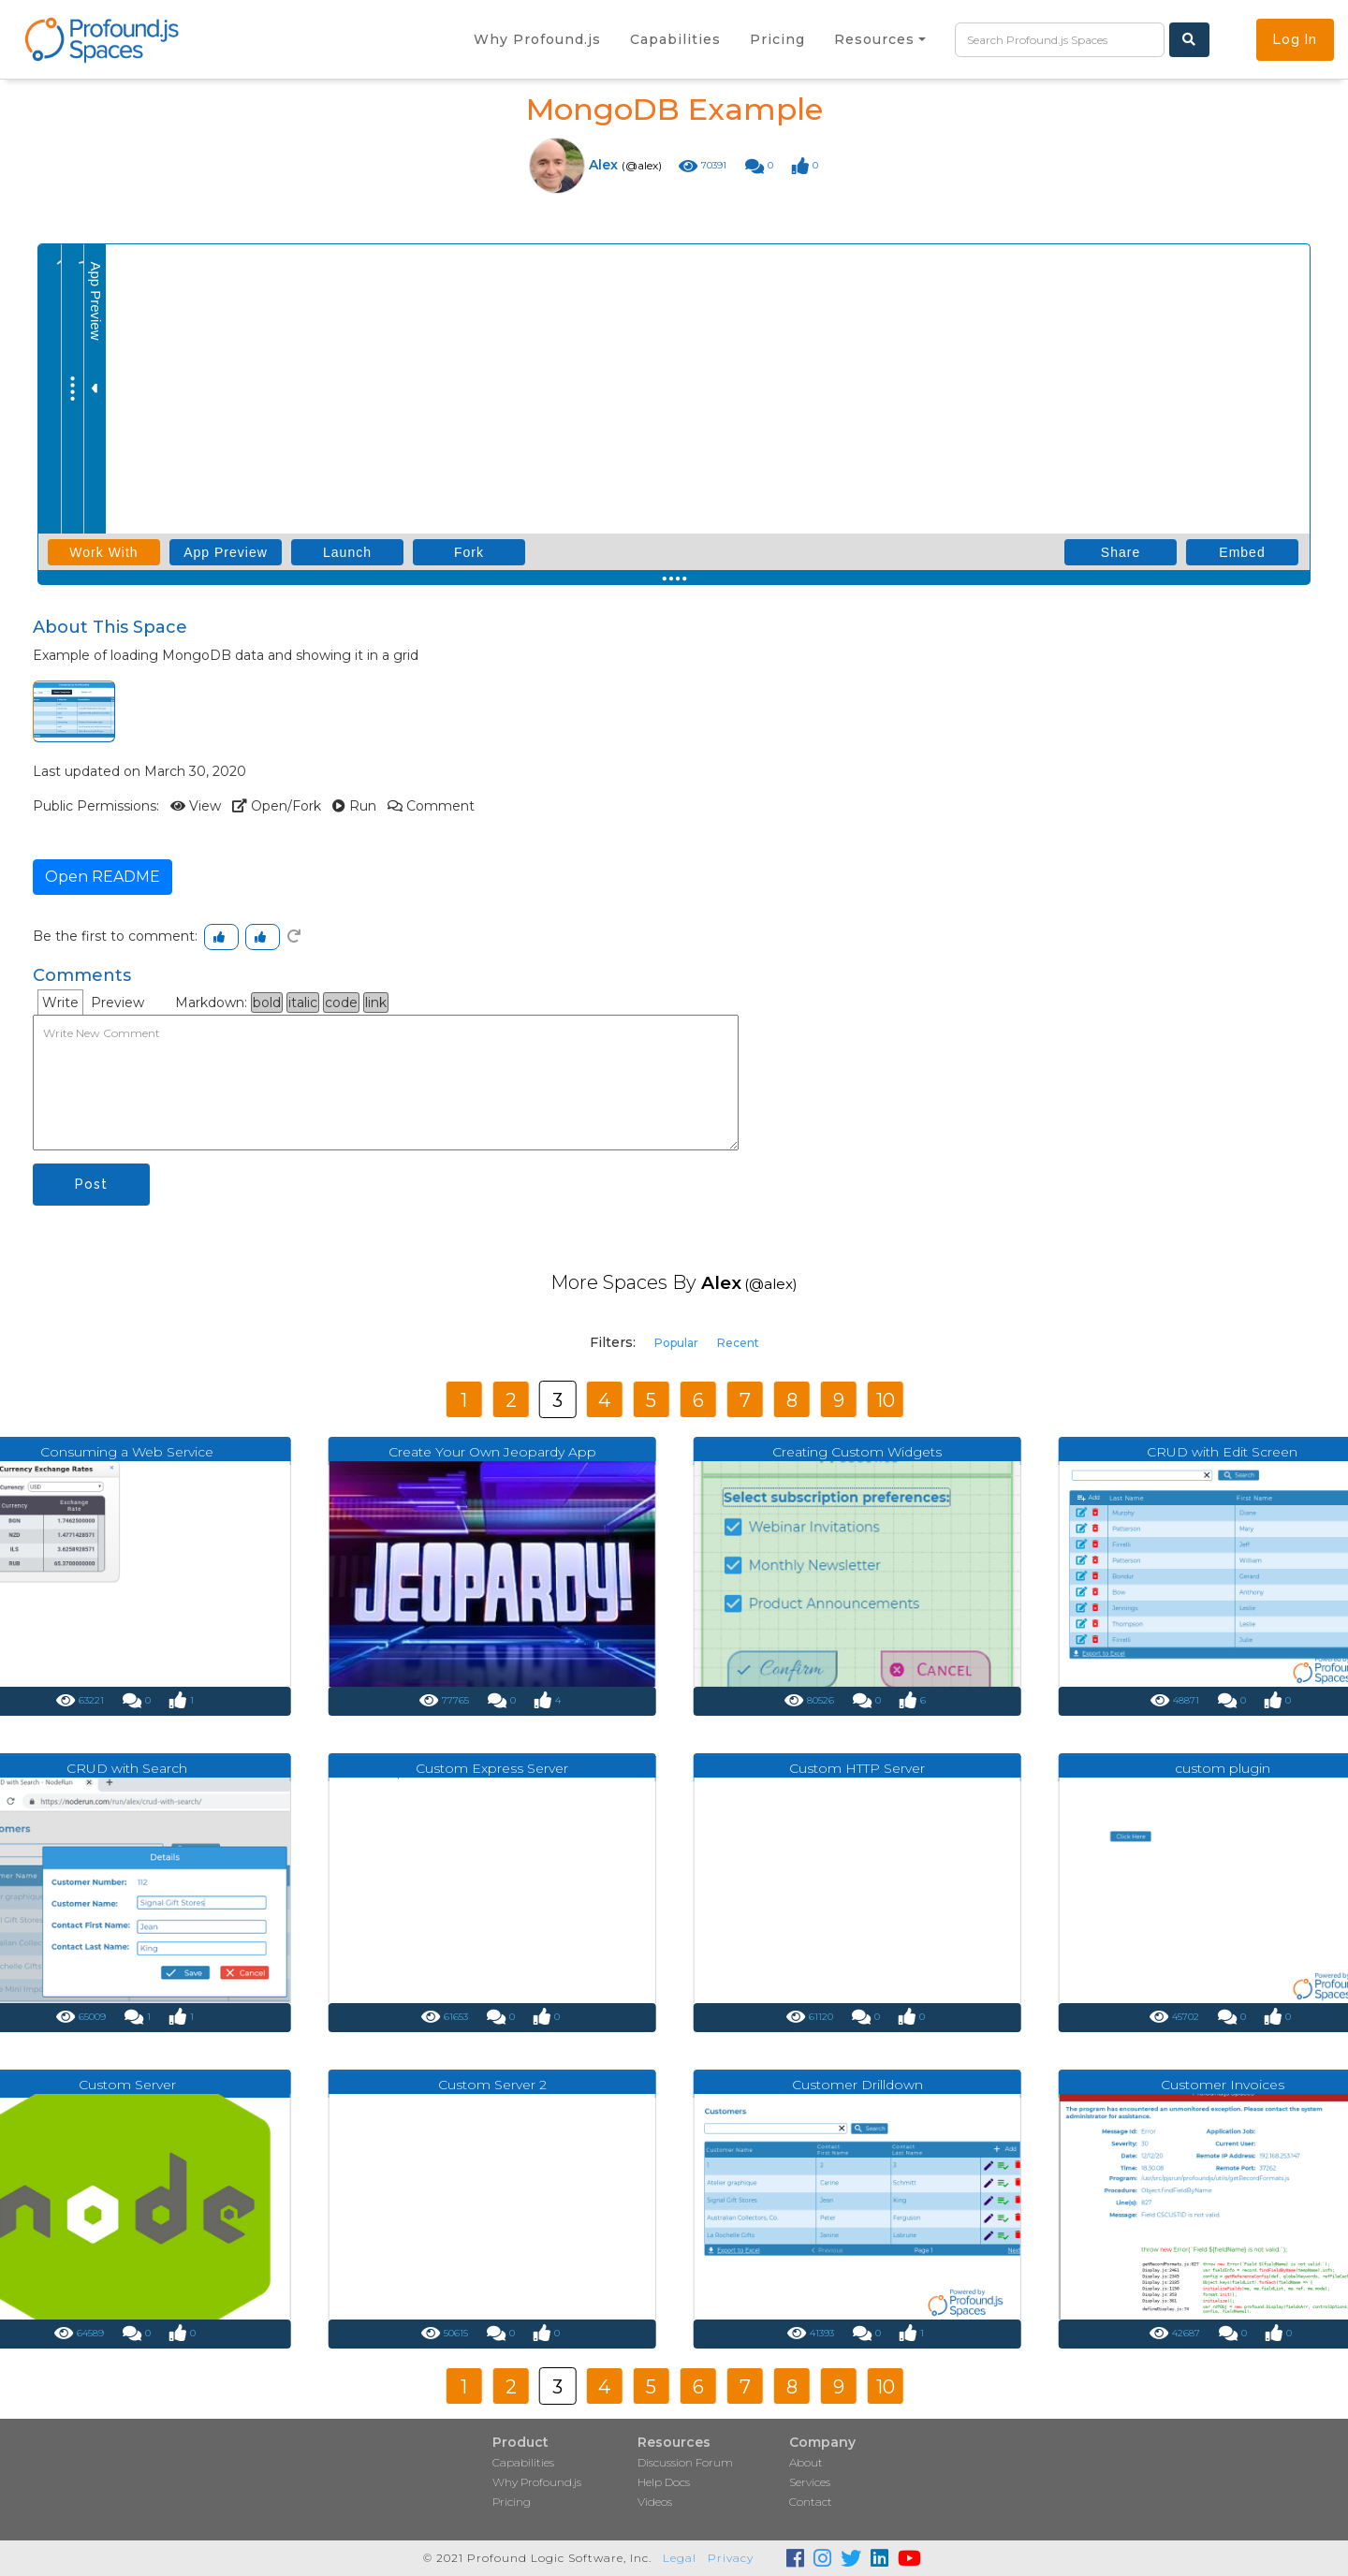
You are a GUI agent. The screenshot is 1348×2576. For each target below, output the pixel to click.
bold (267, 1002)
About (806, 2462)
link (376, 1002)
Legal (679, 2558)
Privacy (731, 2558)
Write (60, 1002)
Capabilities (523, 2462)
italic (302, 1002)
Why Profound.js (536, 2482)
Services (809, 2482)
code (341, 1002)
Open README (102, 877)
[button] (880, 39)
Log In (1295, 39)
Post (91, 1184)
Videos (654, 2502)
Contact (810, 2502)
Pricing (511, 2502)
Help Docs (663, 2482)
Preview (117, 1002)
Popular (676, 1343)
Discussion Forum (685, 2462)
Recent (738, 1343)
